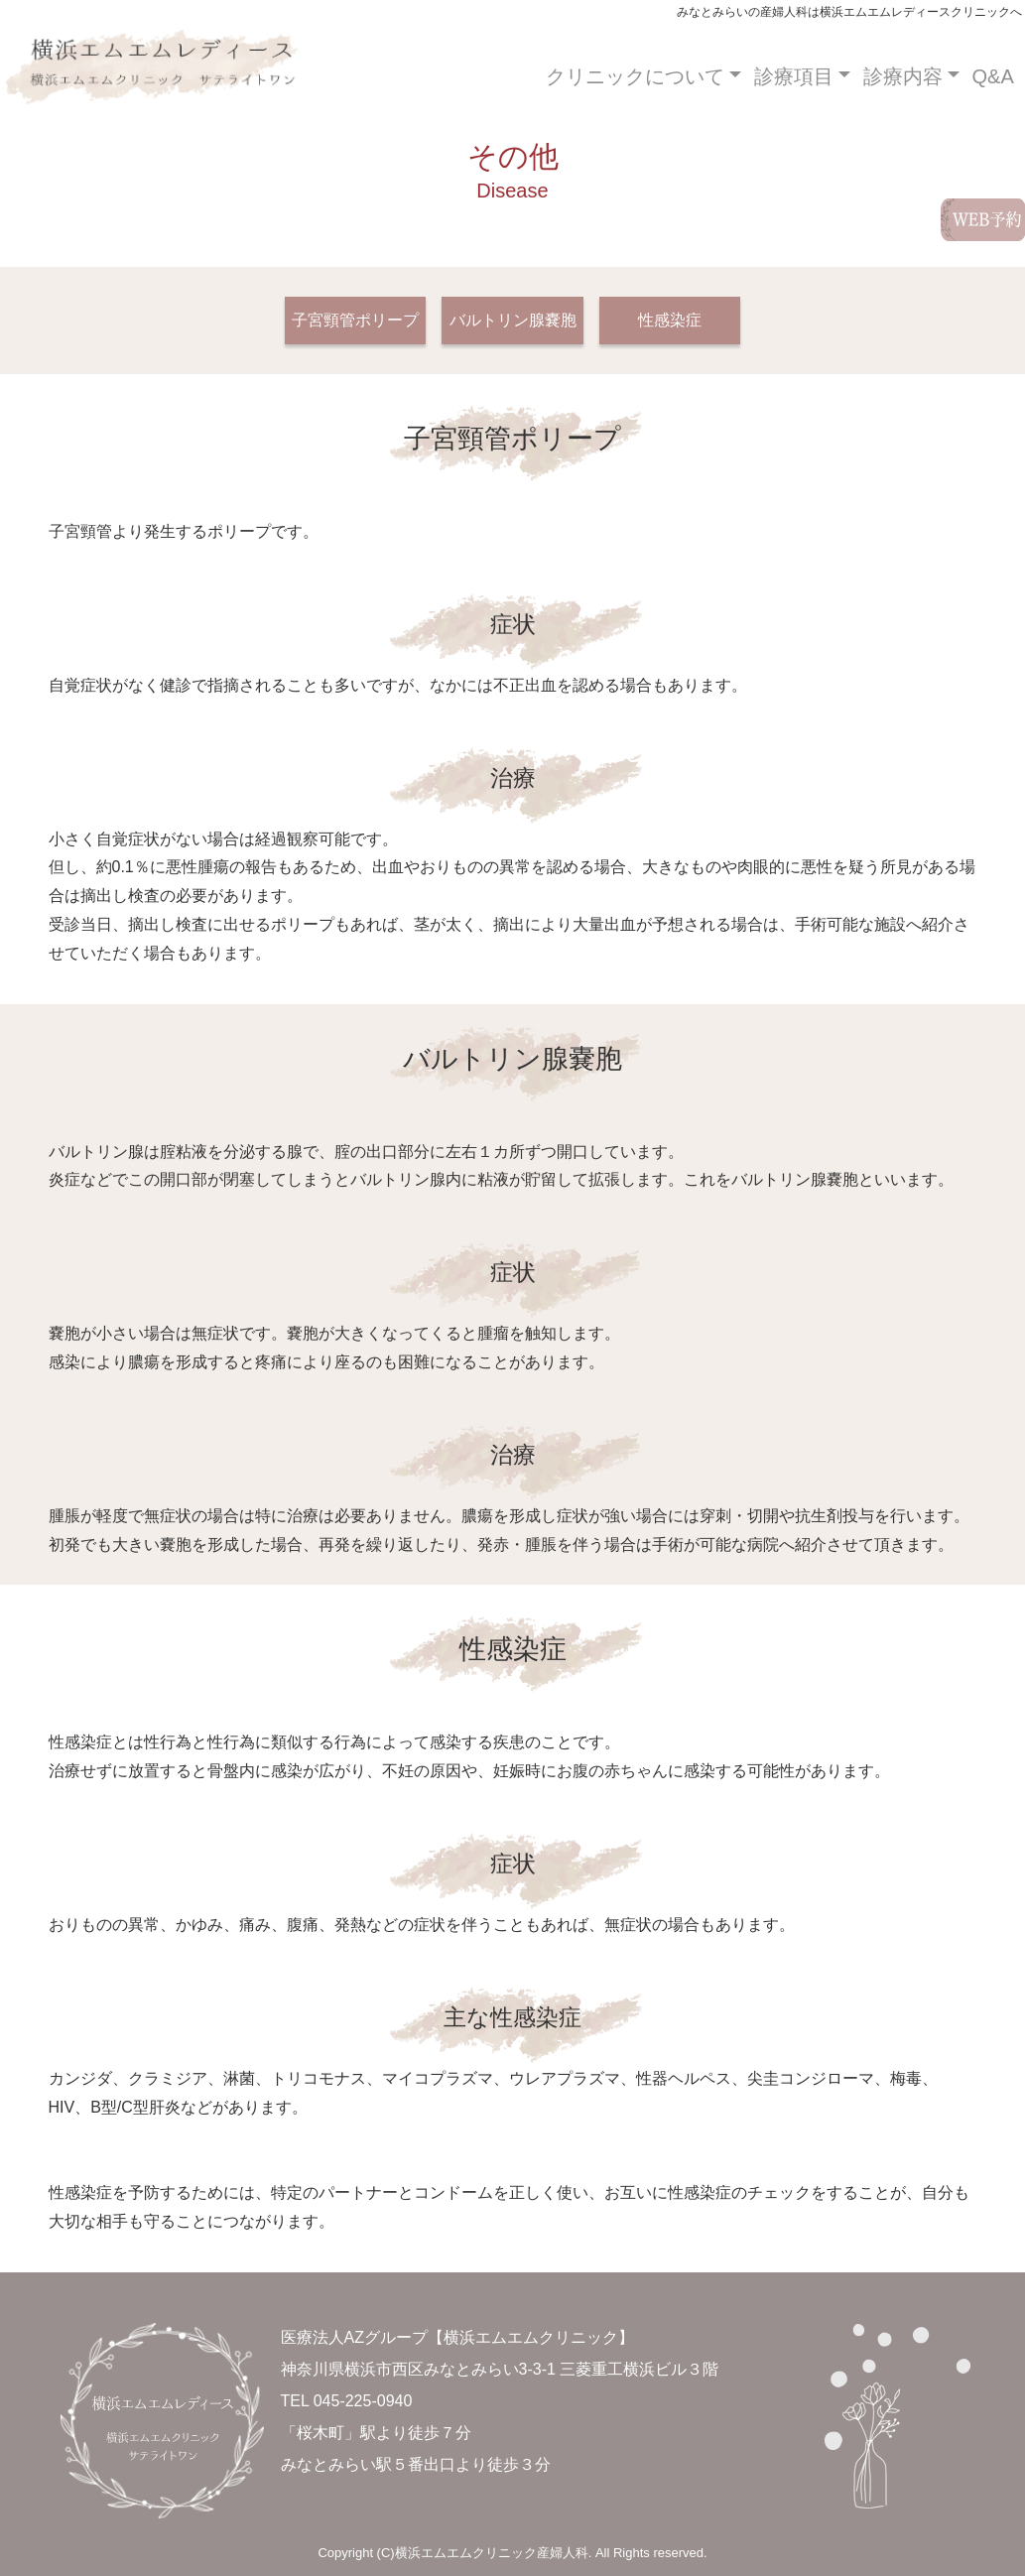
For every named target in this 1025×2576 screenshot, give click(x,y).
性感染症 (670, 320)
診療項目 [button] (793, 76)
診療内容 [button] (903, 76)
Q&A (993, 76)
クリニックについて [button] (635, 76)
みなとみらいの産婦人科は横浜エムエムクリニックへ (152, 76)
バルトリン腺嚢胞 (513, 320)
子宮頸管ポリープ (355, 320)
